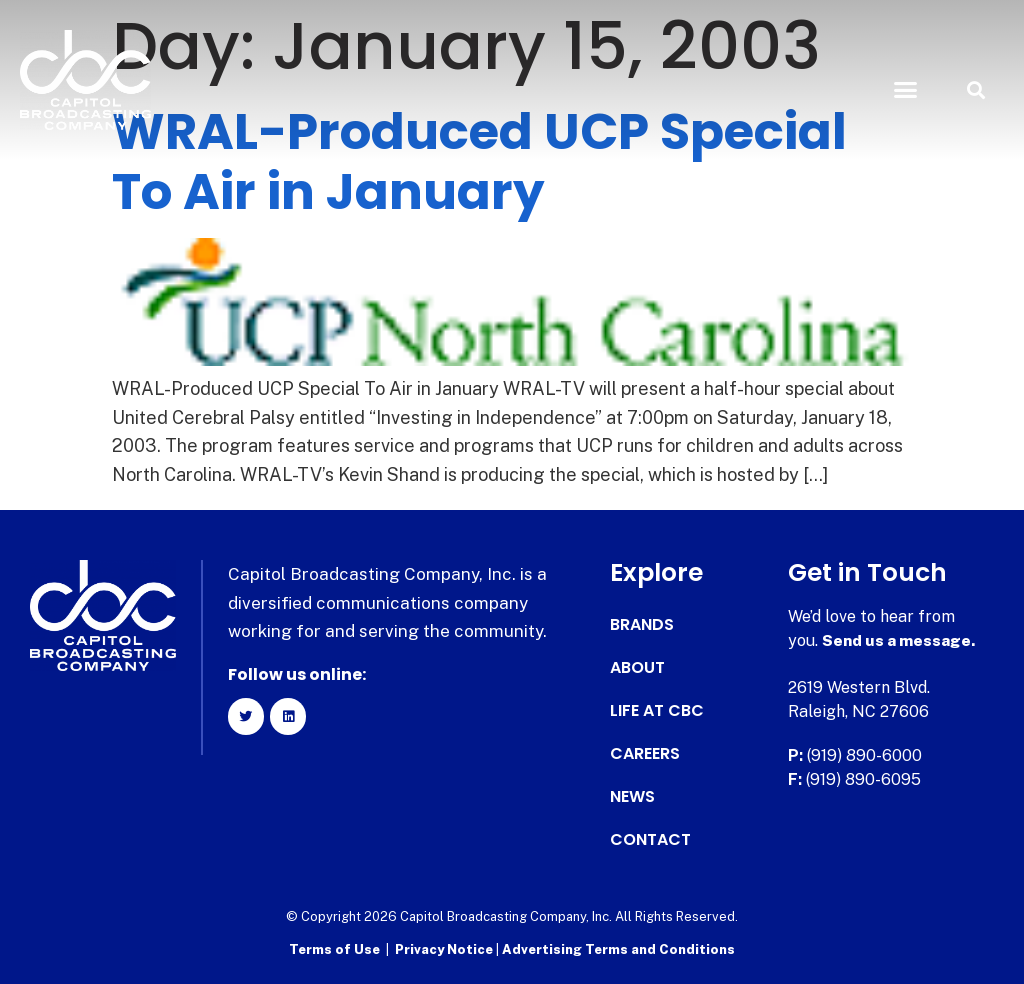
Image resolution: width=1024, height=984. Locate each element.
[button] (905, 90)
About (637, 668)
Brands (642, 625)
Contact (650, 840)
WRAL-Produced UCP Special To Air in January (479, 162)
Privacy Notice (445, 949)
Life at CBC (657, 711)
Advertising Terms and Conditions (618, 949)
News (632, 797)
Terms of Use (334, 949)
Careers (645, 754)
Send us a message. (899, 640)
